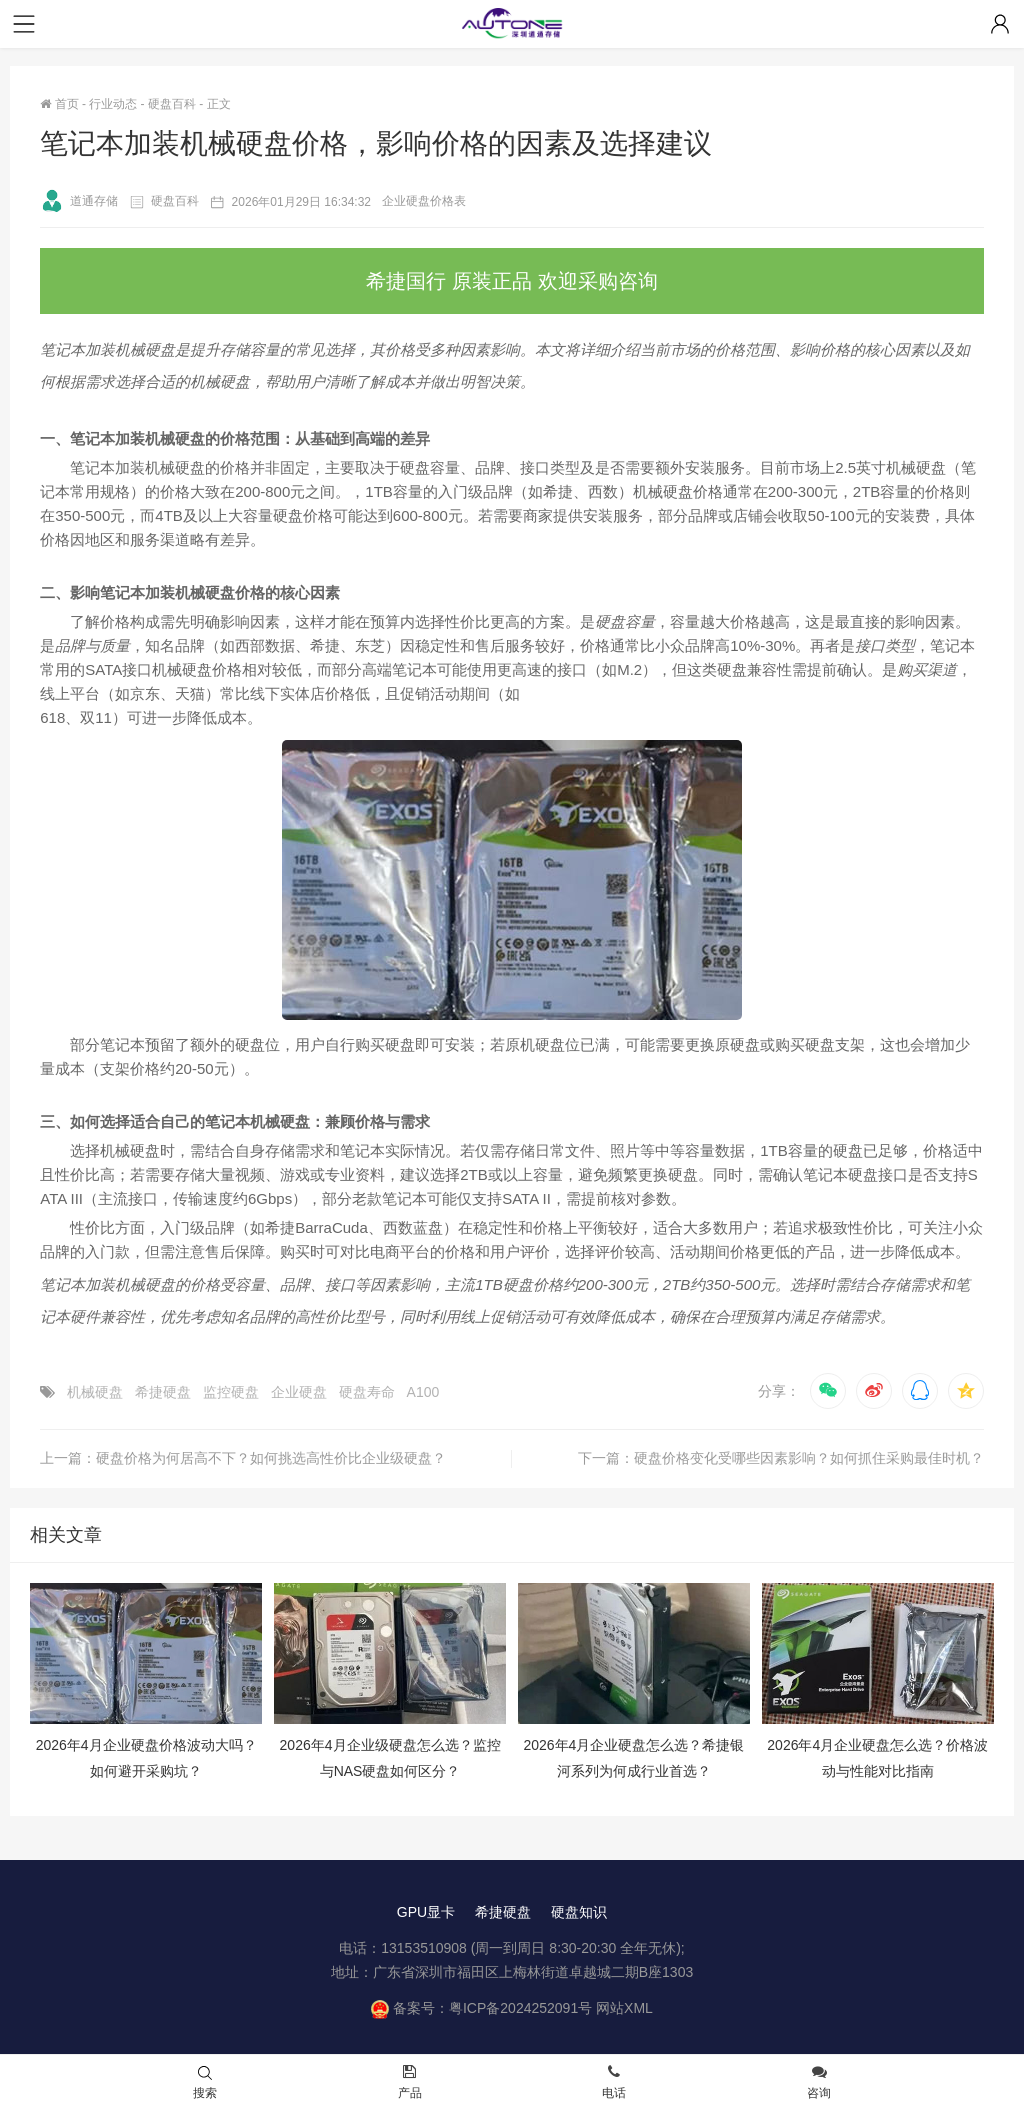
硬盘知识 (579, 1912)
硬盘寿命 (367, 1392)
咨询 (819, 2083)
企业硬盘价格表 (424, 201)
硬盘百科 (172, 104)
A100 (423, 1392)
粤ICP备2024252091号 (520, 2008)
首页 (59, 104)
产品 (410, 2083)
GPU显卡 (426, 1912)
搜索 (205, 2083)
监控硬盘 (231, 1392)
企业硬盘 (299, 1392)
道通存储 (79, 201)
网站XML (624, 2008)
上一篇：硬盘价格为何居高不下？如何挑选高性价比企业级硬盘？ (243, 1458)
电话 (614, 2083)
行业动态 (113, 104)
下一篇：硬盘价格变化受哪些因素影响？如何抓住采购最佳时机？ (781, 1458)
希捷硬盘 (163, 1392)
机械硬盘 (95, 1392)
